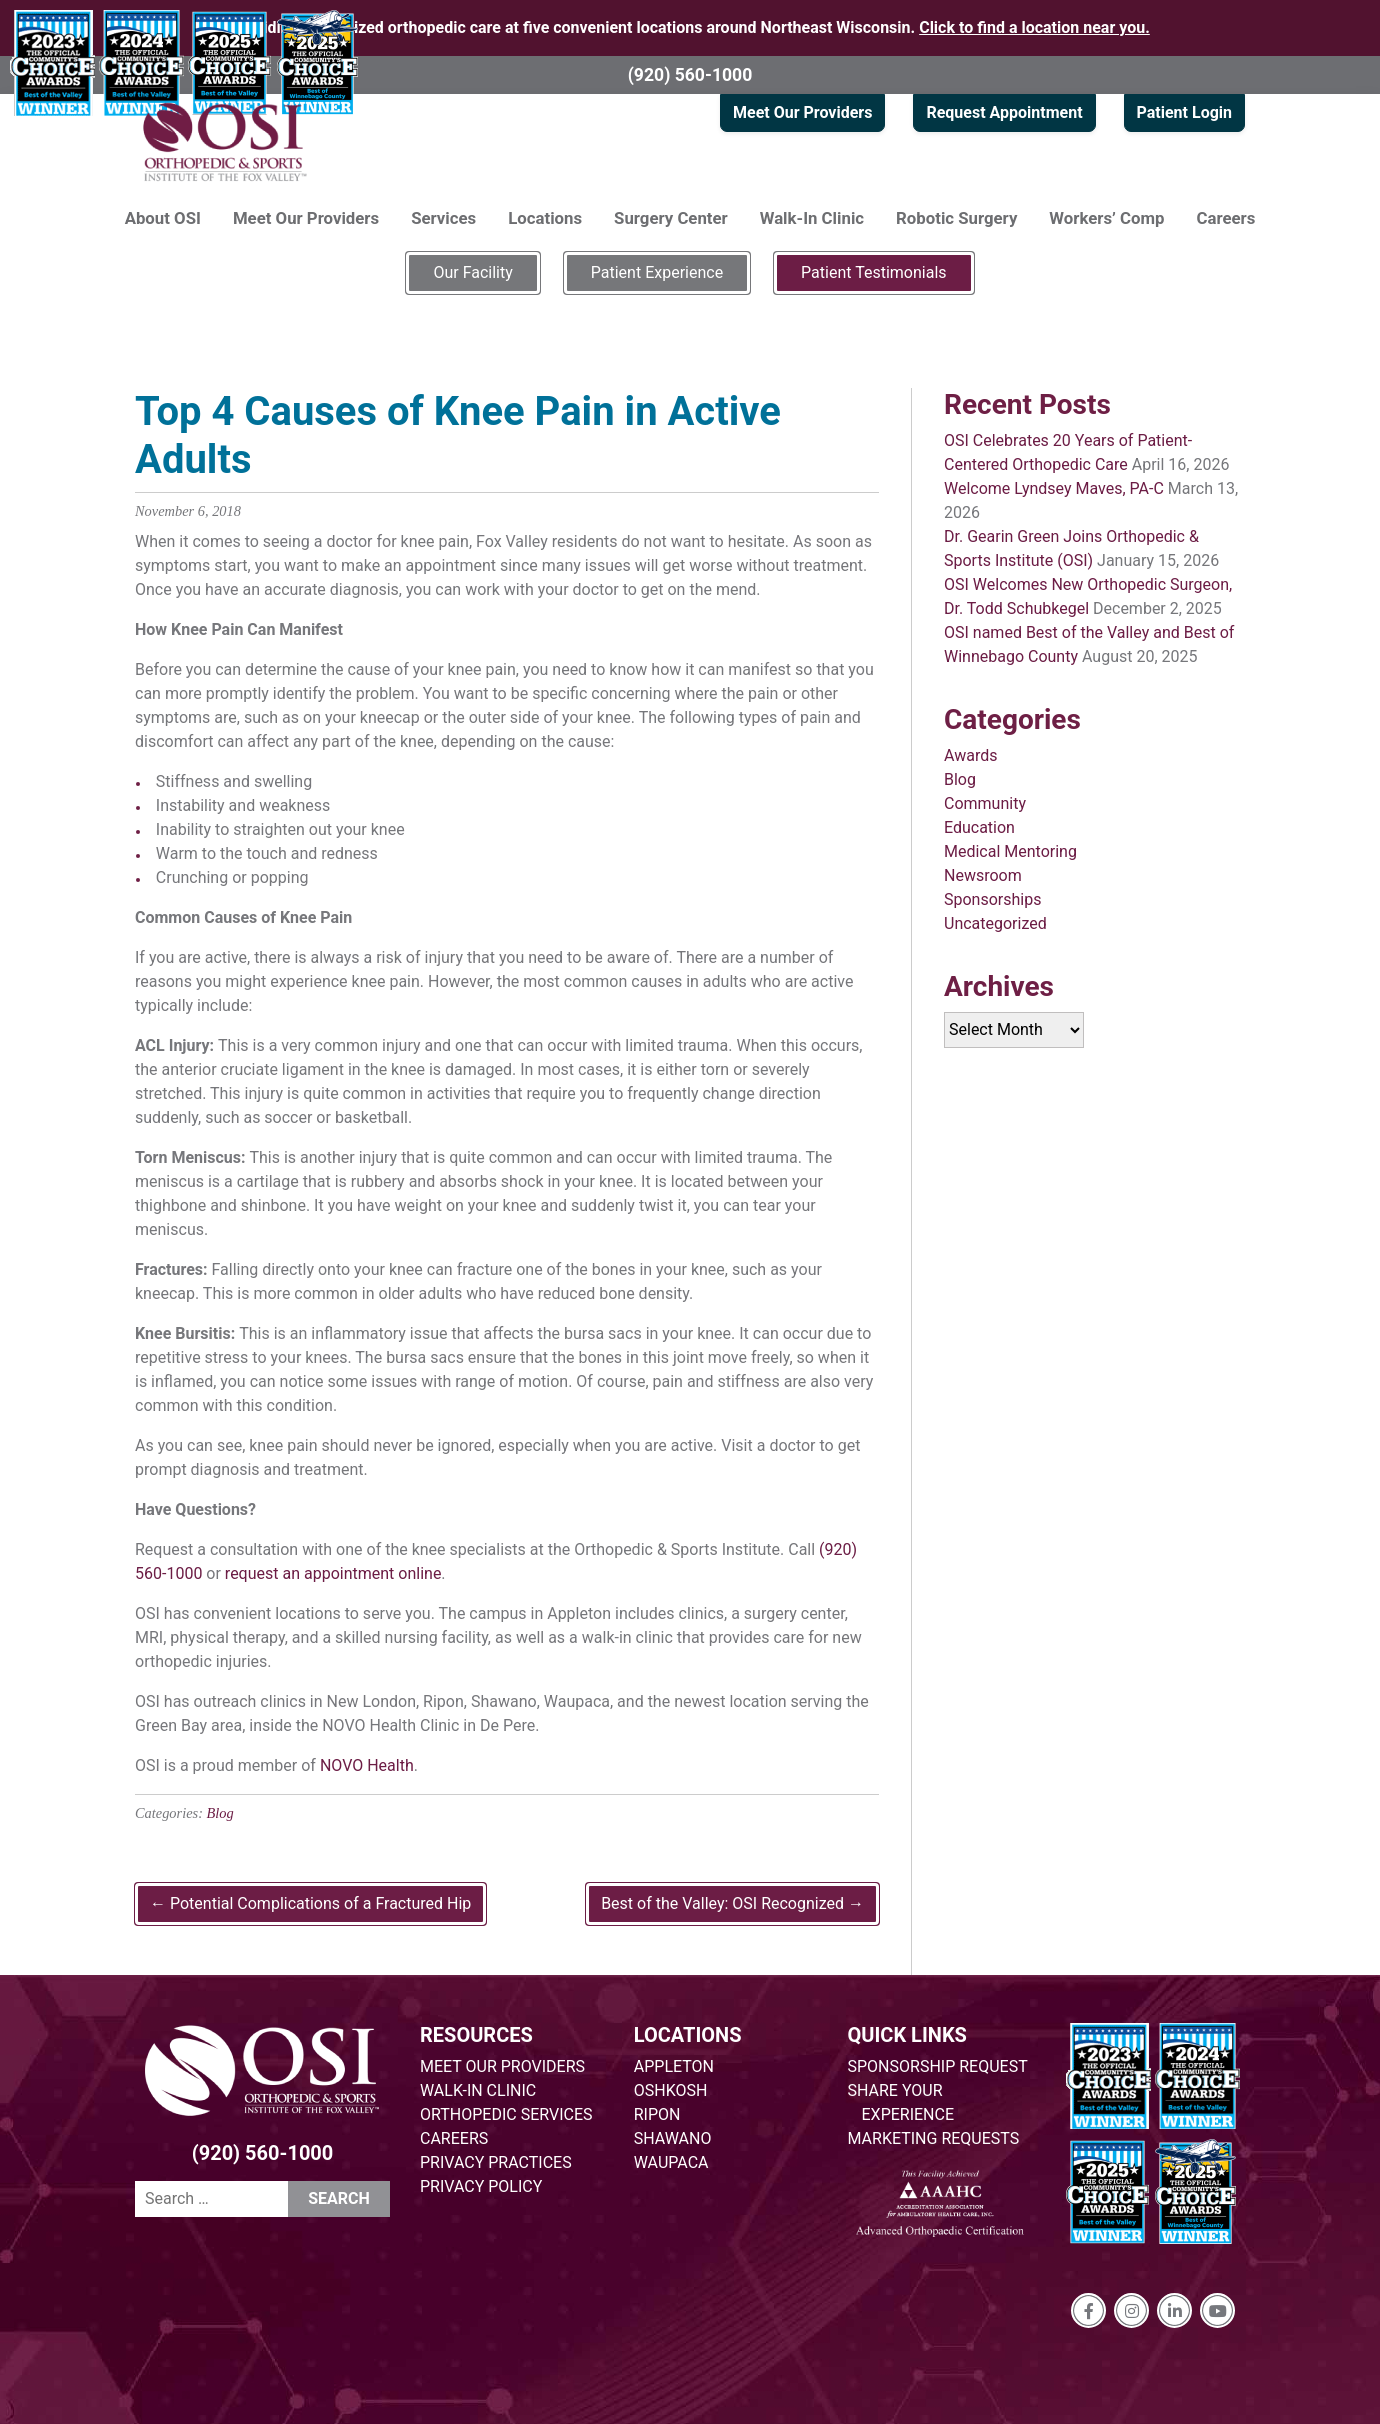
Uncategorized (995, 923)
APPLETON (674, 2066)
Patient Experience (657, 272)
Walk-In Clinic (812, 218)
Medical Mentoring (1010, 851)
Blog (220, 1813)
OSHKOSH (671, 2090)
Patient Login (1184, 112)
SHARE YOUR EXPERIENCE (901, 2102)
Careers (1226, 218)
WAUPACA (671, 2162)
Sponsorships (992, 899)
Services (443, 218)
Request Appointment (1004, 112)
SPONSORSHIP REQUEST (938, 2066)
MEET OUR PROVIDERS (502, 2066)
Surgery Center (671, 218)
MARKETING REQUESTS (934, 2138)
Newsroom (983, 875)
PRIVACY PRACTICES (496, 2162)
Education (979, 827)
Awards (970, 755)
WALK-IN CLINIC (478, 2090)
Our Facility (472, 272)
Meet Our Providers (802, 112)
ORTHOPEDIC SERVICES (506, 2114)
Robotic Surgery (956, 218)
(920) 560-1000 (690, 75)
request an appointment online (333, 1573)
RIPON (657, 2114)
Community (985, 803)
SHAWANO (673, 2138)
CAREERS (454, 2138)
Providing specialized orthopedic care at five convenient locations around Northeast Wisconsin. (690, 27)
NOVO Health (367, 1765)
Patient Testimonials (873, 272)
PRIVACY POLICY (481, 2186)
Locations (545, 218)
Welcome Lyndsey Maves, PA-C (1054, 488)
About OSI (163, 218)
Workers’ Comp (1106, 218)
